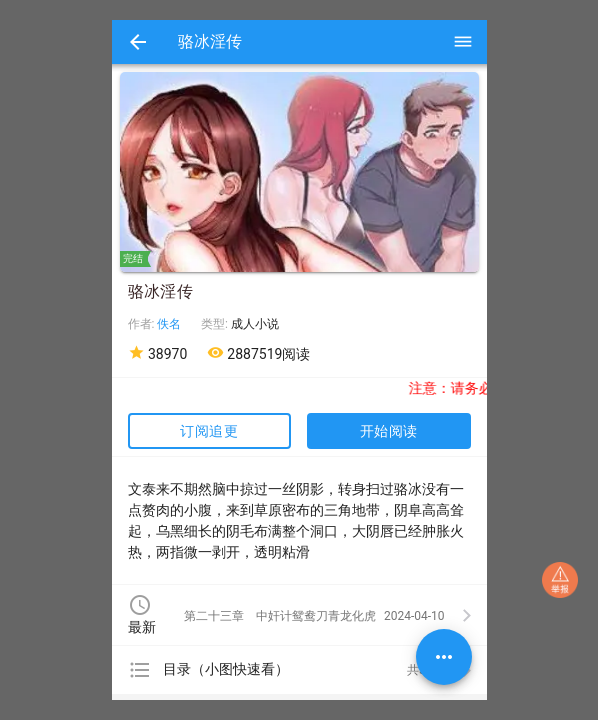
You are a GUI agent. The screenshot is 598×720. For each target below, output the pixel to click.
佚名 (169, 324)
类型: (216, 324)
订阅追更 (209, 431)
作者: (143, 324)
